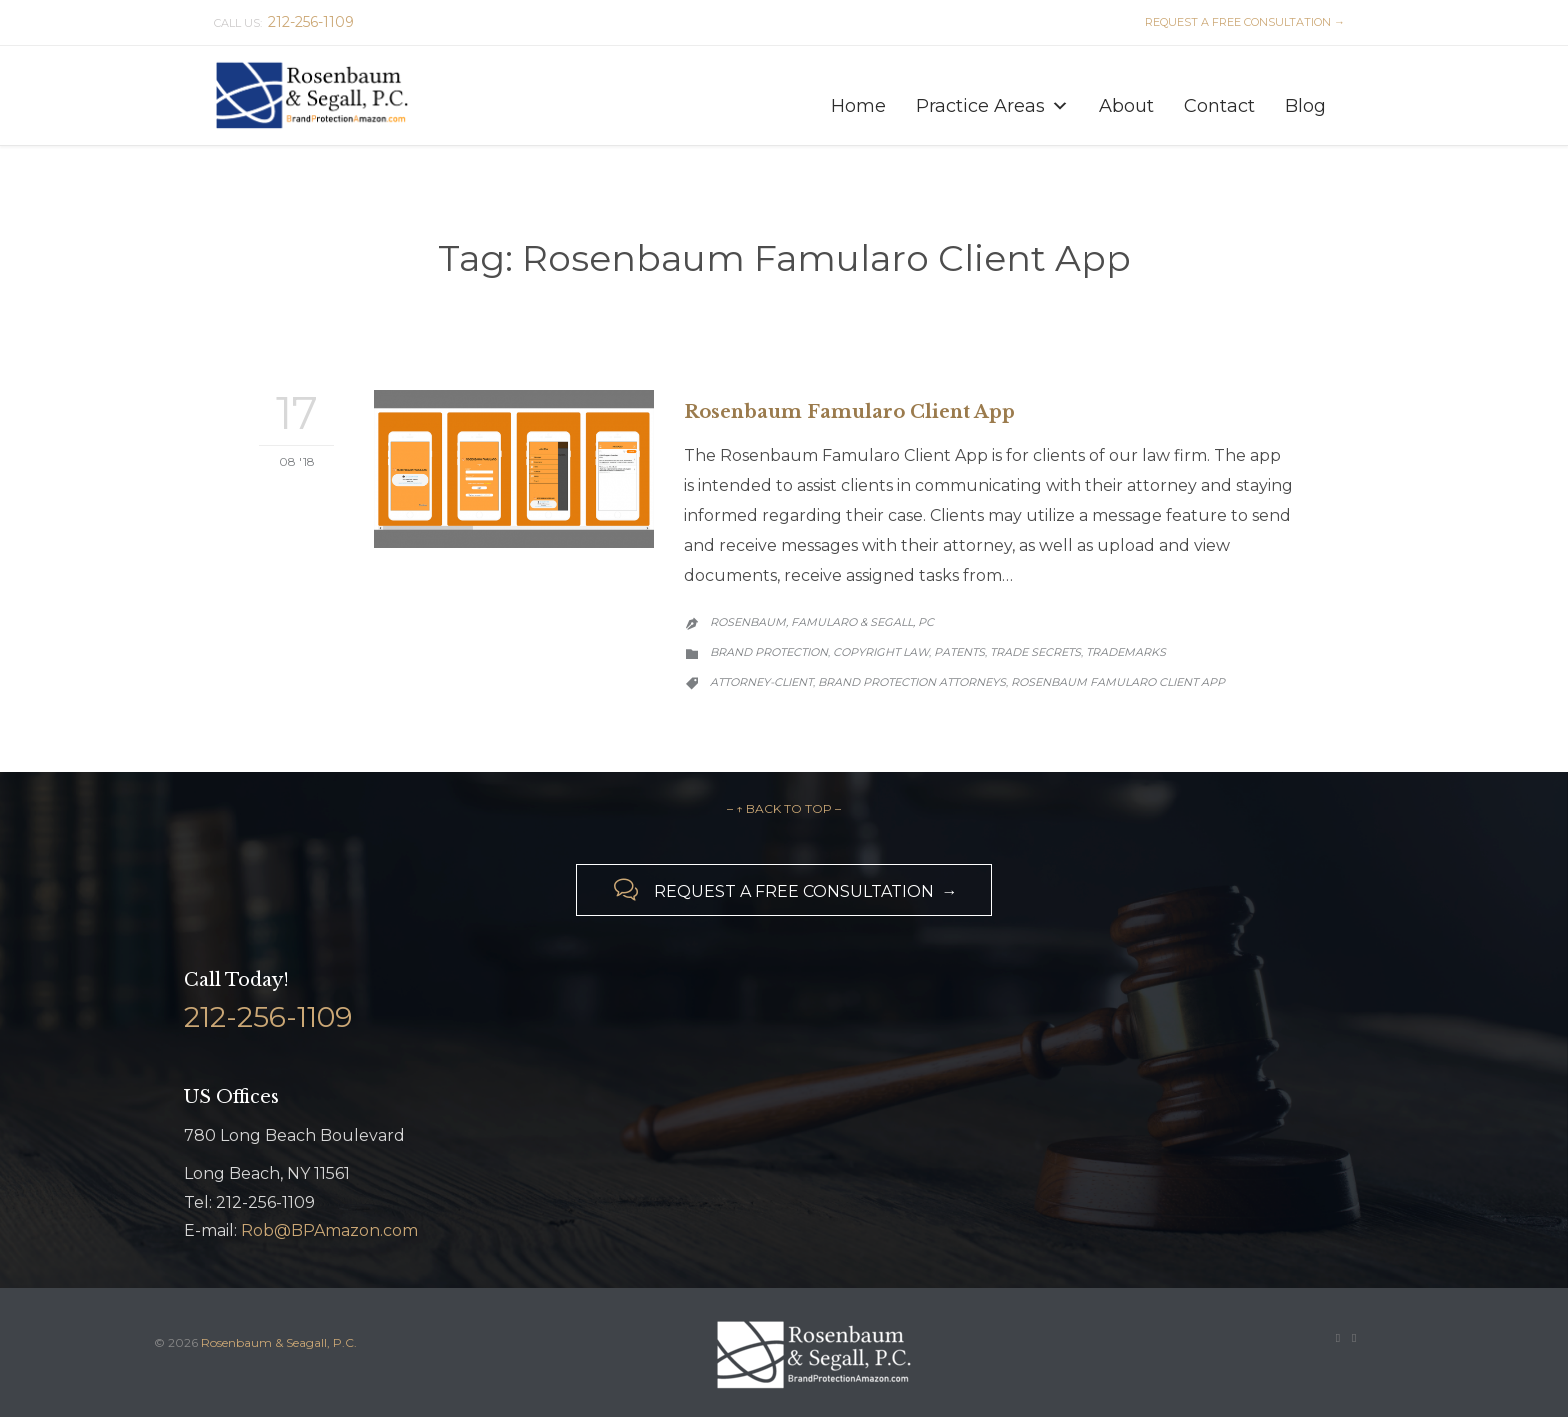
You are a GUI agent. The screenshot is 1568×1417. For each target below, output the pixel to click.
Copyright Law (881, 652)
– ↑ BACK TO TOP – (784, 808)
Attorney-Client (761, 682)
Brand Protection (769, 652)
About (1126, 105)
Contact (1219, 105)
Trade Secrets (1035, 652)
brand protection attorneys (912, 682)
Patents (959, 652)
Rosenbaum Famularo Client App (849, 412)
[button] (1060, 106)
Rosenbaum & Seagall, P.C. (279, 1342)
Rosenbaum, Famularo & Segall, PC (822, 622)
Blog (1305, 105)
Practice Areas (992, 101)
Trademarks (1126, 652)
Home (858, 105)
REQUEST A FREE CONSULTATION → (1242, 22)
